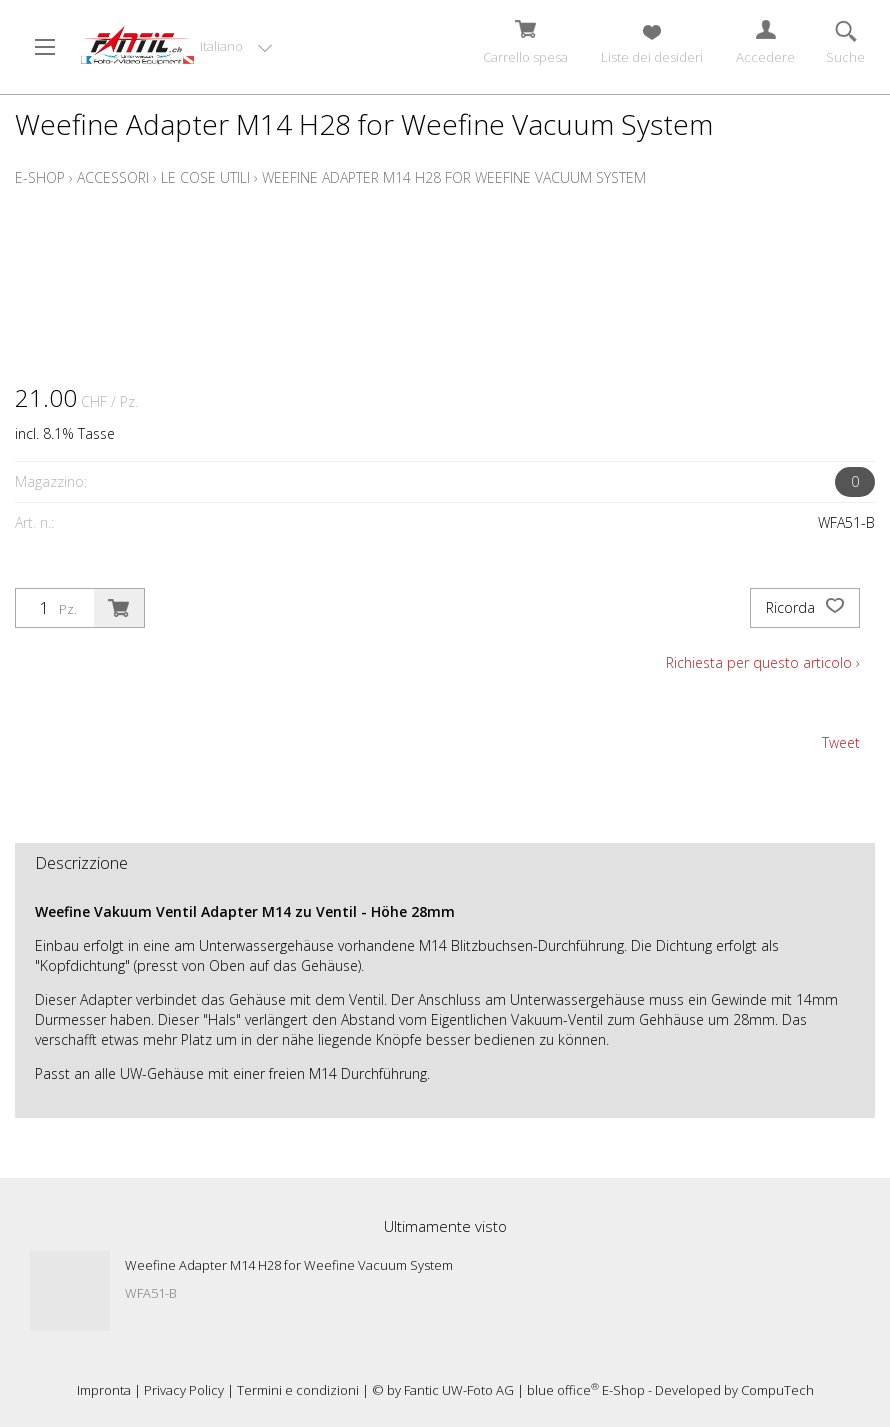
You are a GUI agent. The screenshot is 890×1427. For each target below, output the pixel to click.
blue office (563, 1390)
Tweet (841, 742)
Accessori (113, 177)
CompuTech (777, 1390)
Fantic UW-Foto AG (459, 1390)
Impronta (104, 1390)
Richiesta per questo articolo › (763, 662)
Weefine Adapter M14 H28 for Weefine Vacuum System (454, 177)
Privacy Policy (184, 1390)
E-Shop (40, 177)
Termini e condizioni (298, 1390)
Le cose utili (205, 177)
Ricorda (805, 608)
